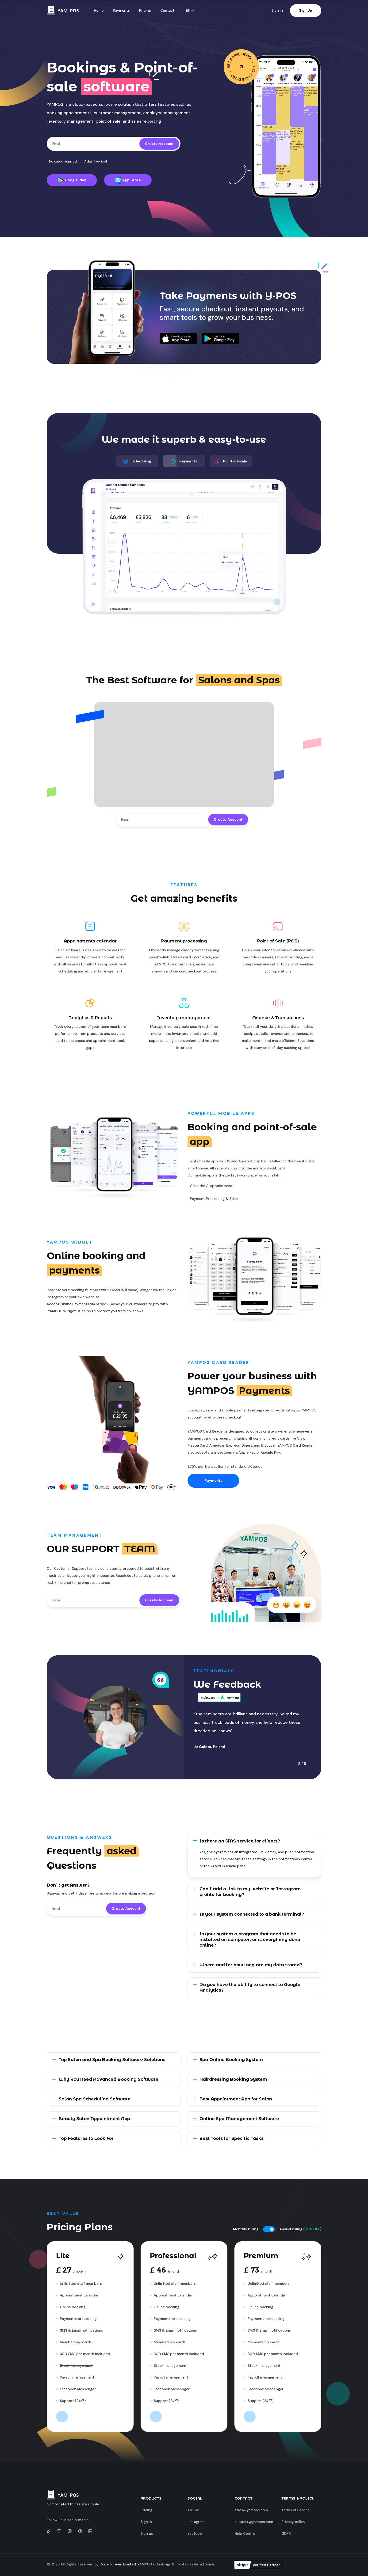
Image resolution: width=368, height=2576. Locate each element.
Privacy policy (293, 2521)
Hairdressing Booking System (233, 2079)
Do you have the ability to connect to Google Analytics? (249, 1987)
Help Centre (244, 2533)
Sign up (147, 2533)
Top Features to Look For (86, 2138)
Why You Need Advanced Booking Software (108, 2079)
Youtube (195, 2533)
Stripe (101, 1304)
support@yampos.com (253, 2521)
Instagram (196, 2521)
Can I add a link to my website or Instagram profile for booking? (250, 1891)
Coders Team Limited (118, 2564)
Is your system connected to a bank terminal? (251, 1914)
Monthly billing (245, 2229)
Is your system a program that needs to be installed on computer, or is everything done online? (249, 1939)
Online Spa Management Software (239, 2118)
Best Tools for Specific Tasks (231, 2138)
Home (99, 10)
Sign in (277, 10)
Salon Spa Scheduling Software (94, 2099)
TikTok (193, 2510)
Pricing (145, 10)
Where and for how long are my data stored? (250, 1964)
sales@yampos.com (251, 2510)
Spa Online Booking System (231, 2059)
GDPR (286, 2533)
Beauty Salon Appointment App (94, 2118)
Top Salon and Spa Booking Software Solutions (112, 2059)
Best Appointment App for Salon (235, 2099)
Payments (121, 10)
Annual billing (300, 2229)
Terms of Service (295, 2510)
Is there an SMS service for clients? (239, 1841)
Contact (167, 10)
